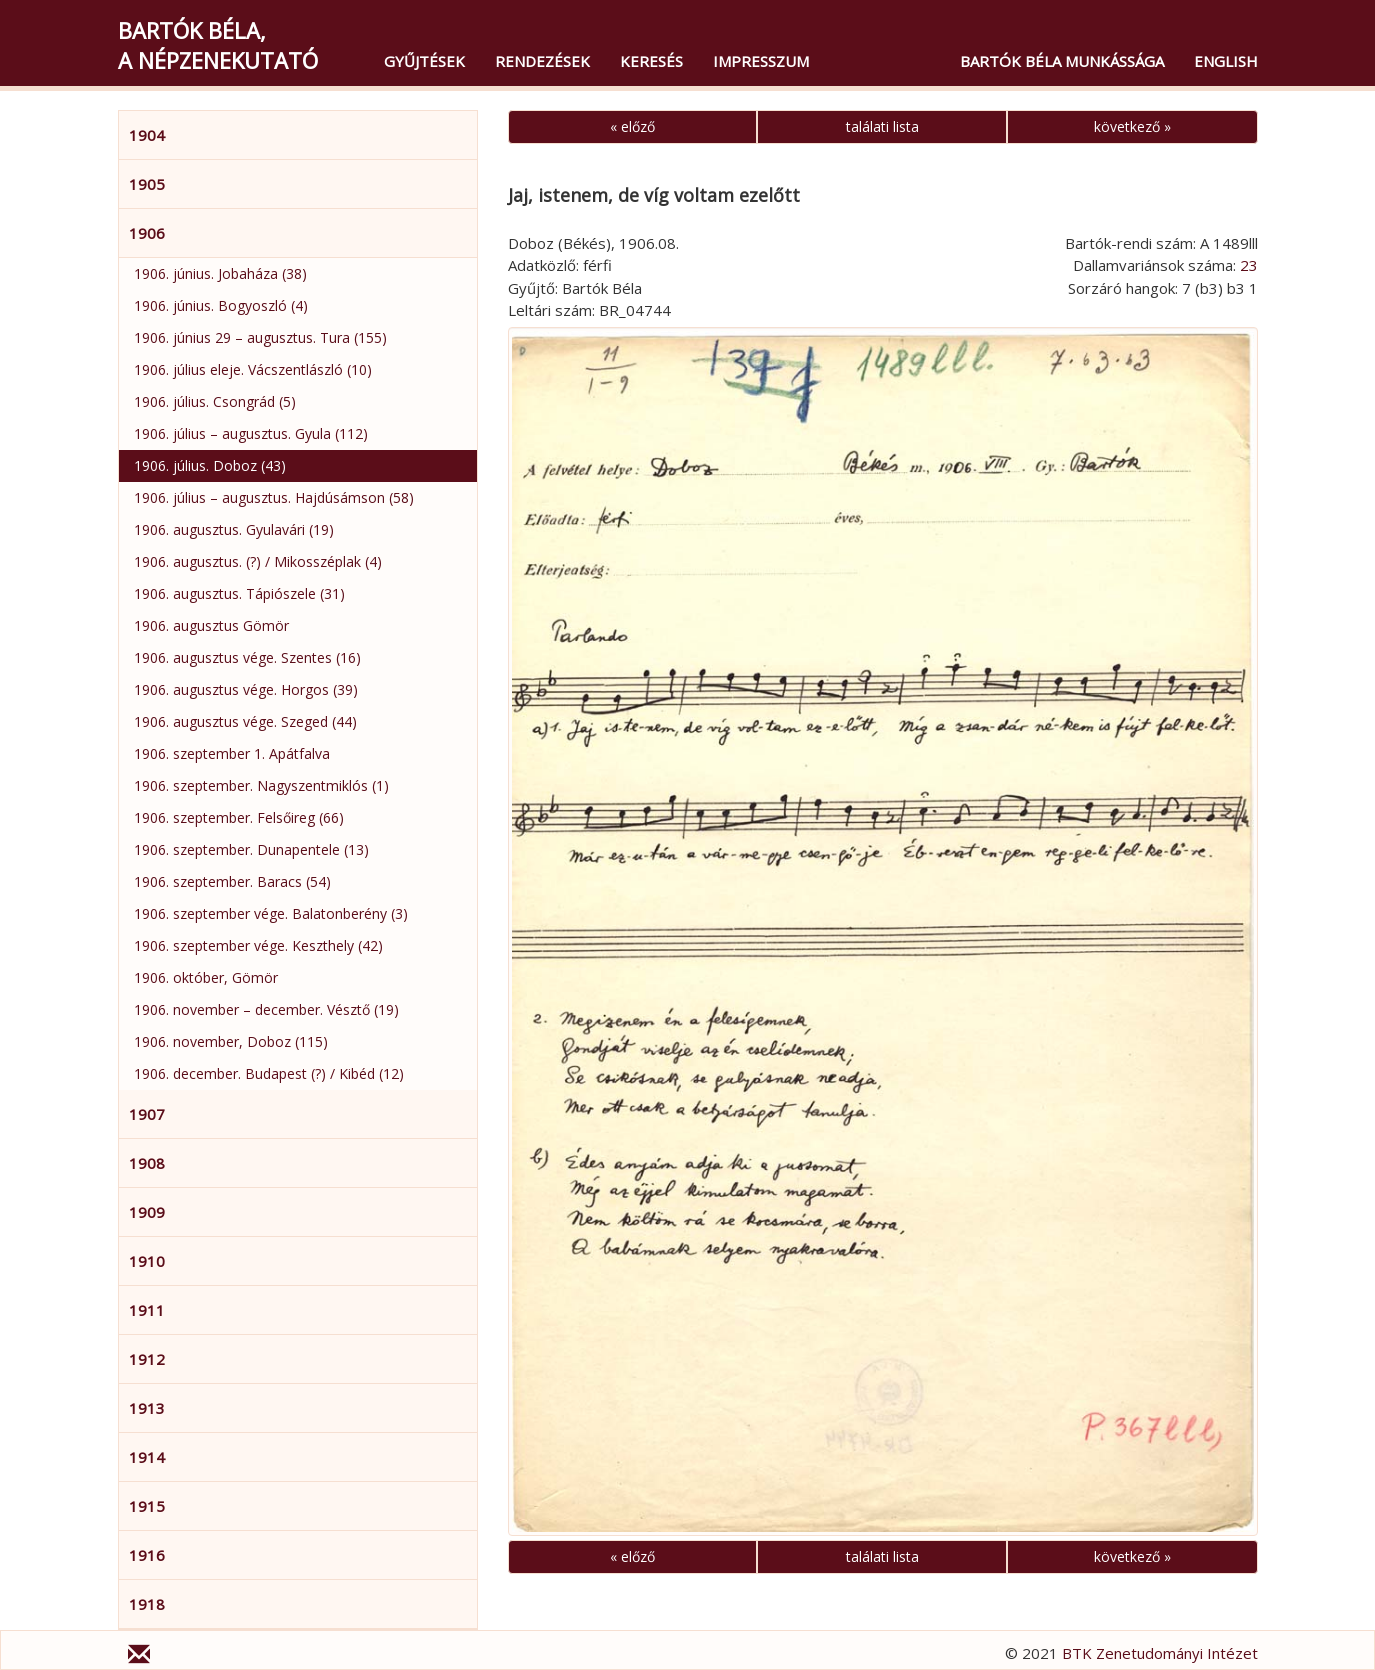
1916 (147, 1555)
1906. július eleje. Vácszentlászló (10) (253, 369)
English (1226, 61)
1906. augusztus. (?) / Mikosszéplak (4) (258, 561)
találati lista (882, 126)
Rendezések (542, 61)
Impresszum (761, 61)
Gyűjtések (424, 61)
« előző (632, 126)
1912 (147, 1359)
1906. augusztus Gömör (211, 625)
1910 (147, 1261)
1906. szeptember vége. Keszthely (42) (258, 945)
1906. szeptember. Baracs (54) (232, 881)
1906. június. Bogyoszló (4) (221, 305)
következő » (1132, 126)
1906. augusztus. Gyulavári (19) (234, 529)
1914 (147, 1457)
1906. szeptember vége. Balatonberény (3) (271, 913)
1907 (147, 1114)
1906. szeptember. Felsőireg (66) (239, 817)
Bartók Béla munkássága (1062, 61)
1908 (147, 1163)
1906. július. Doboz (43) (210, 465)
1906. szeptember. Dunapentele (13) (251, 849)
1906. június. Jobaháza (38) (220, 273)
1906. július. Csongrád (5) (215, 401)
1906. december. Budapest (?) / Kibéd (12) (269, 1073)
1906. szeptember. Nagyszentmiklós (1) (261, 785)
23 (1249, 265)
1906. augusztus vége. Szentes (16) (247, 657)
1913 (147, 1408)
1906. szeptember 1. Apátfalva (232, 753)
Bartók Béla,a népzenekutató (218, 45)
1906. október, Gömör (206, 977)
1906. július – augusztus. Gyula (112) (251, 433)
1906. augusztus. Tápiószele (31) (239, 593)
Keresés (651, 61)
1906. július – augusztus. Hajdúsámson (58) (274, 497)
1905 (147, 184)
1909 (147, 1212)
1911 (147, 1310)
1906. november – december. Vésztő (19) (266, 1009)
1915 (147, 1506)
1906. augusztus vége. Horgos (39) (246, 689)
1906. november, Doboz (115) (231, 1041)
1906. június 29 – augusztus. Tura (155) (260, 337)
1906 (147, 233)
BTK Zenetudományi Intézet (1160, 1653)
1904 (147, 135)
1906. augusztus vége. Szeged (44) (245, 721)
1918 (147, 1604)
